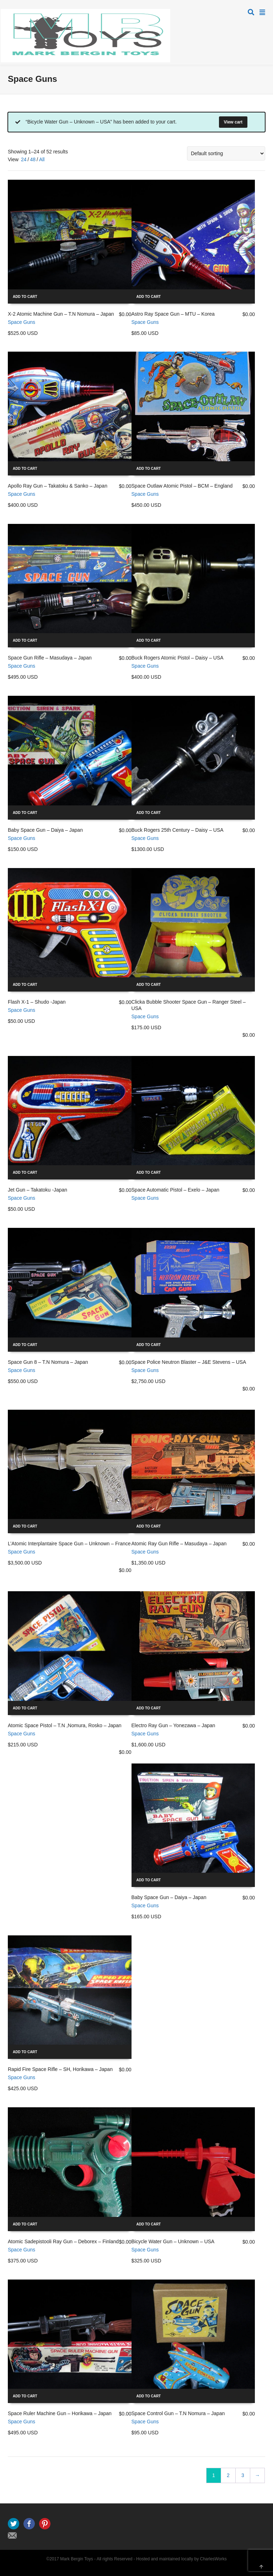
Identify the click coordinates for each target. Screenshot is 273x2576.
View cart (233, 122)
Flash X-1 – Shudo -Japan (37, 1002)
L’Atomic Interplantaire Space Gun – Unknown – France (69, 1543)
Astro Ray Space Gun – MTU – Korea (173, 314)
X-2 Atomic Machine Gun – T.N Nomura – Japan (61, 314)
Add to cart (25, 297)
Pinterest (44, 2523)
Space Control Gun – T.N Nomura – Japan (178, 2413)
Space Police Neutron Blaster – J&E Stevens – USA (189, 1362)
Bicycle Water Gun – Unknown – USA (173, 2241)
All (42, 159)
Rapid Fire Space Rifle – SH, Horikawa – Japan (60, 2069)
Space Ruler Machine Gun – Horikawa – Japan (60, 2413)
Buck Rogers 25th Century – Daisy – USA (178, 830)
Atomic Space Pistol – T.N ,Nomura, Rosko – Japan (65, 1725)
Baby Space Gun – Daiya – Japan (45, 830)
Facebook (29, 2523)
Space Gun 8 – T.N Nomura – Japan (48, 1362)
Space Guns (21, 322)
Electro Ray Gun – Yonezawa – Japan (173, 1725)
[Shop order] (226, 153)
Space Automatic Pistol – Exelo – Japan (175, 1190)
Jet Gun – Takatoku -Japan (37, 1190)
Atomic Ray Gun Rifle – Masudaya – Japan (179, 1543)
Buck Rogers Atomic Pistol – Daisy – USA (178, 658)
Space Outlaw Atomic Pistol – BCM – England (182, 486)
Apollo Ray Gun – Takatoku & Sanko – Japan (57, 486)
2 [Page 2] (228, 2475)
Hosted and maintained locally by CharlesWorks (181, 2558)
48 (33, 159)
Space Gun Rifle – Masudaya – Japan (50, 658)
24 (24, 159)
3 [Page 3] (242, 2475)
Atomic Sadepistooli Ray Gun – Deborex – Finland (63, 2241)
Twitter (13, 2523)
